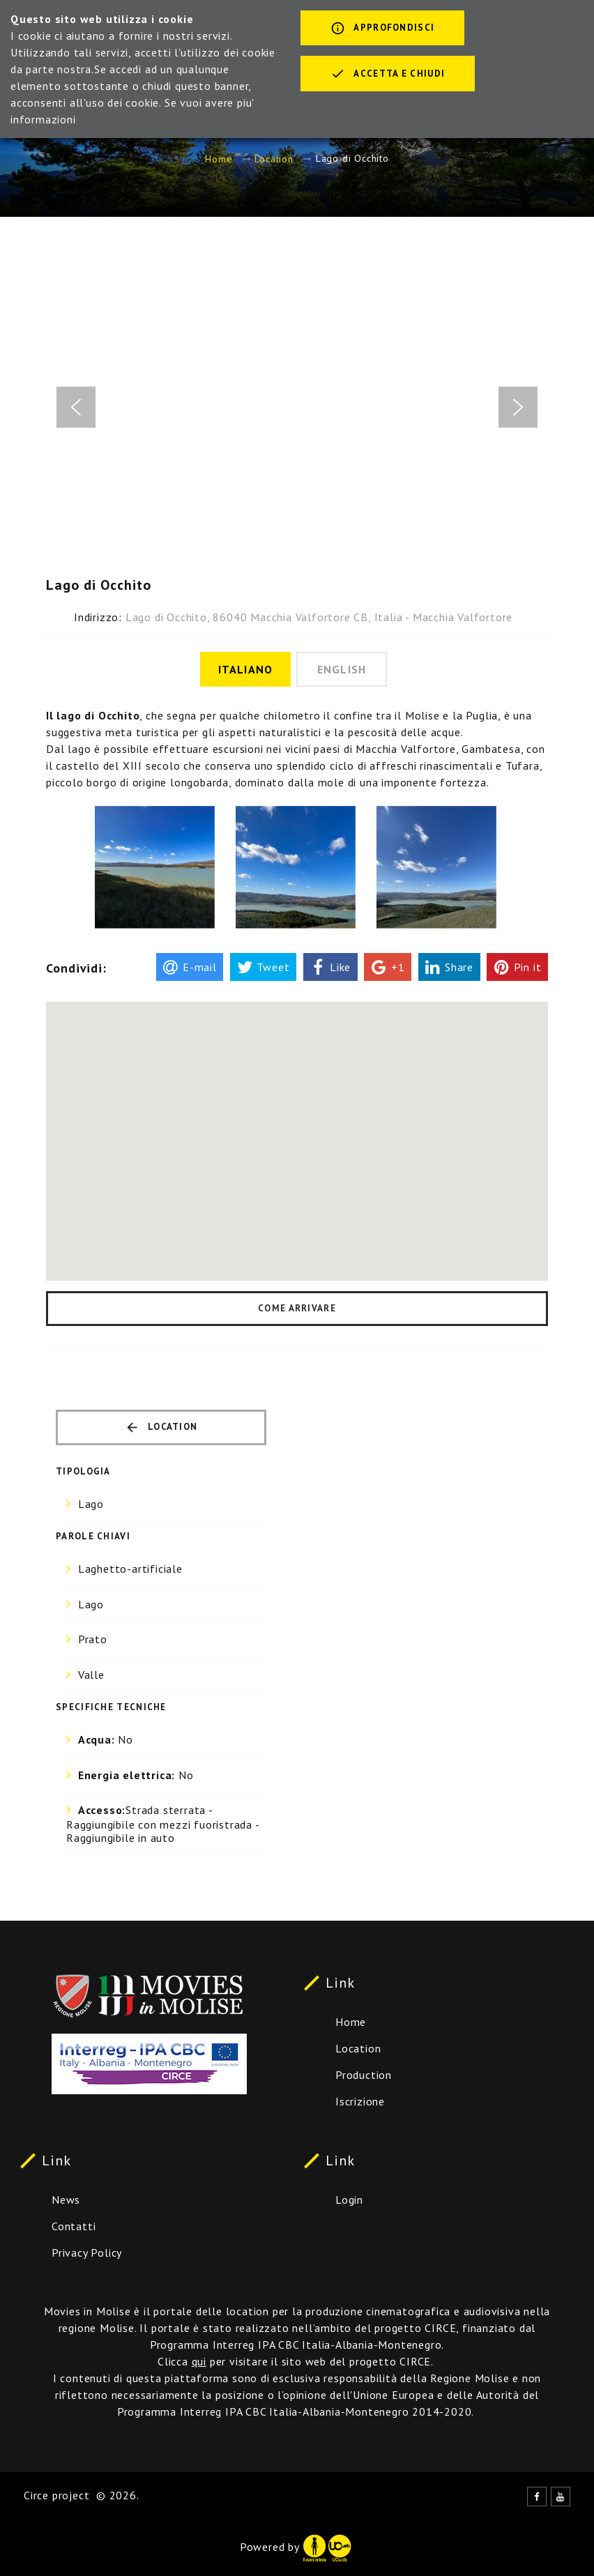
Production (363, 2075)
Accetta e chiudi (387, 74)
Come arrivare (297, 1308)
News (66, 2200)
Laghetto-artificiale (130, 1569)
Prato (92, 1639)
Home (218, 159)
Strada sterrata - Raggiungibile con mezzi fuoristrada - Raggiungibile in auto (163, 1824)
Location (273, 159)
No (105, 1739)
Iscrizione (360, 2101)
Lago (91, 1504)
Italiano (245, 669)
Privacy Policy (87, 2252)
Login (349, 2200)
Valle (91, 1675)
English (341, 669)
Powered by (295, 2547)
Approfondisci (382, 29)
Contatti (74, 2226)
